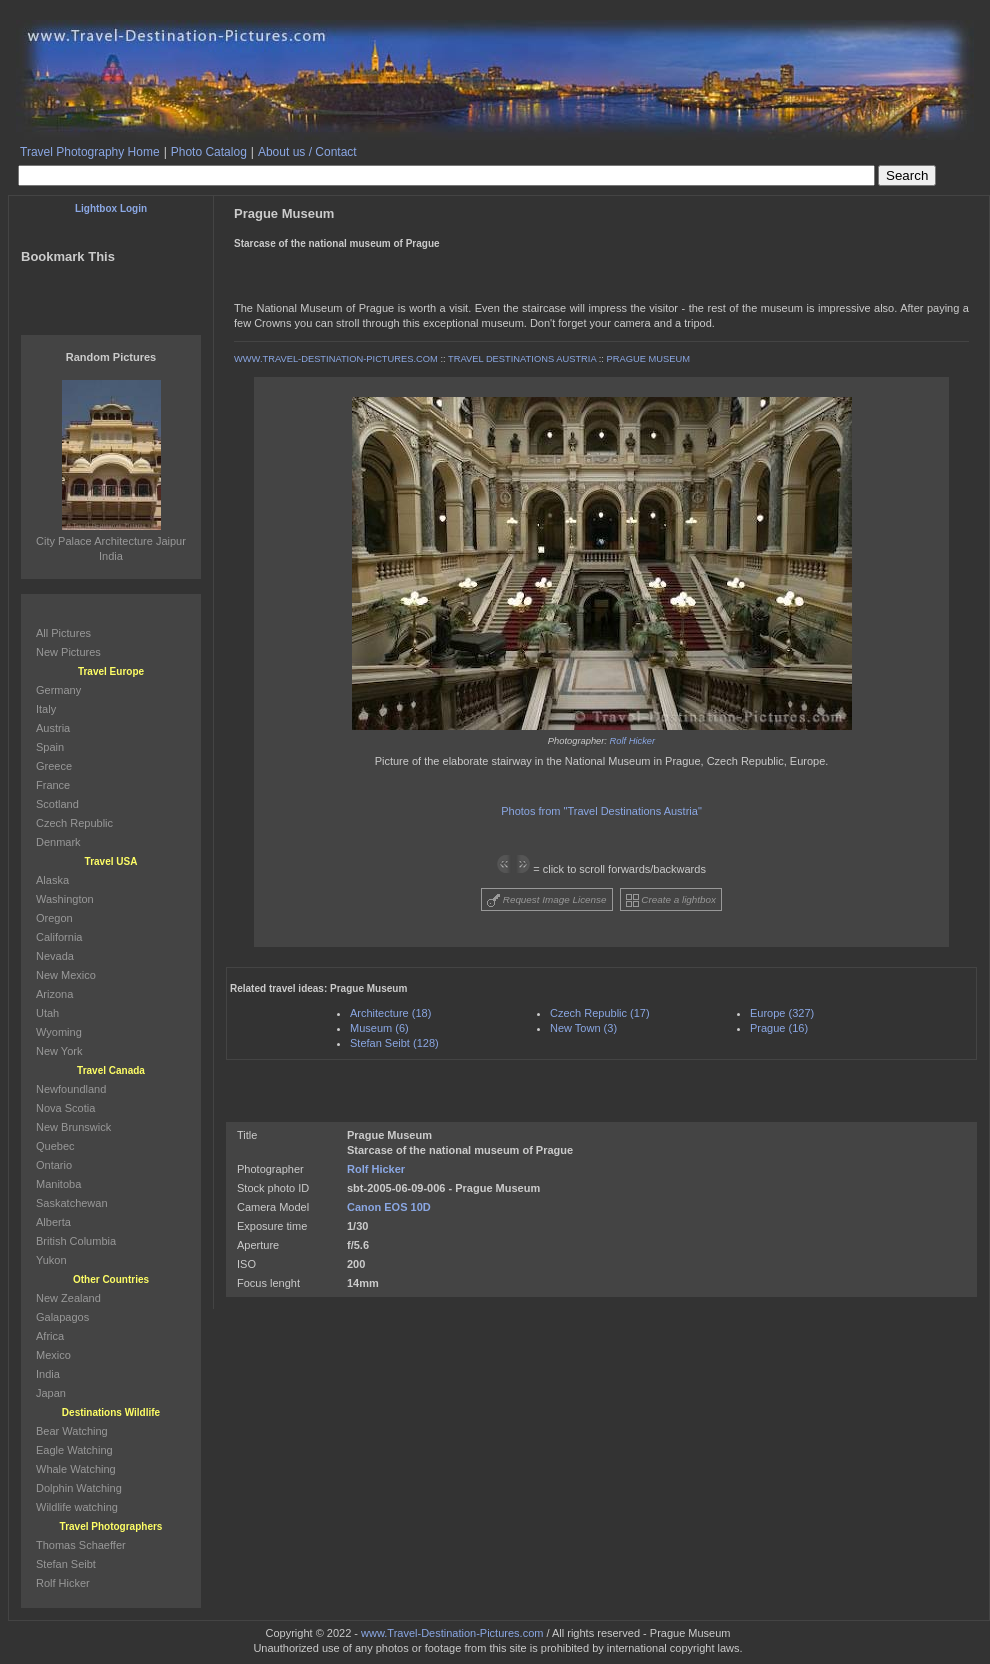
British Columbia (76, 1241)
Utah (47, 1013)
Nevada (55, 956)
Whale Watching (76, 1469)
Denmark (58, 842)
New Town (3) (583, 1028)
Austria (53, 728)
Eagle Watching (74, 1450)
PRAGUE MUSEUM (648, 359)
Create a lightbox (671, 900)
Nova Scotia (65, 1108)
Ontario (54, 1165)
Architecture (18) (390, 1013)
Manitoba (58, 1184)
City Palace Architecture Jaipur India (111, 541)
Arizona (54, 994)
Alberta (53, 1222)
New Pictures (68, 652)
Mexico (53, 1355)
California (59, 937)
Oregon (54, 918)
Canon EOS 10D (389, 1207)
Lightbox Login (111, 208)
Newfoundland (71, 1089)
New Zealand (68, 1298)
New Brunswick (73, 1127)
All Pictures (63, 633)
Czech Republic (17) (600, 1013)
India (48, 1374)
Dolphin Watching (79, 1488)
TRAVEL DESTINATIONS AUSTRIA (522, 359)
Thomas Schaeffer (81, 1545)
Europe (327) (782, 1013)
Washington (65, 899)
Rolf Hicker (633, 741)
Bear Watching (72, 1431)
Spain (50, 747)
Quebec (55, 1146)
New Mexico (66, 975)
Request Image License (547, 900)
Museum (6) (379, 1028)
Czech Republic (74, 823)
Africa (50, 1336)
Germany (58, 690)
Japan (51, 1393)
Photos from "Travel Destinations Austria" (601, 811)
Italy (46, 709)
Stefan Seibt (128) (394, 1043)
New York (59, 1051)
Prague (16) (779, 1028)
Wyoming (59, 1032)
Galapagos (62, 1317)
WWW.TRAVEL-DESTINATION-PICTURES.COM (336, 359)
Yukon (51, 1260)
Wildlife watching (77, 1507)
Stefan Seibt (66, 1564)
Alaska (52, 880)
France (53, 785)
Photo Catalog (209, 152)
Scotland (57, 804)
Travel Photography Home (90, 152)
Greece (54, 766)
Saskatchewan (72, 1203)
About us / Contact (307, 152)
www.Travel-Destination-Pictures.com (452, 1633)
